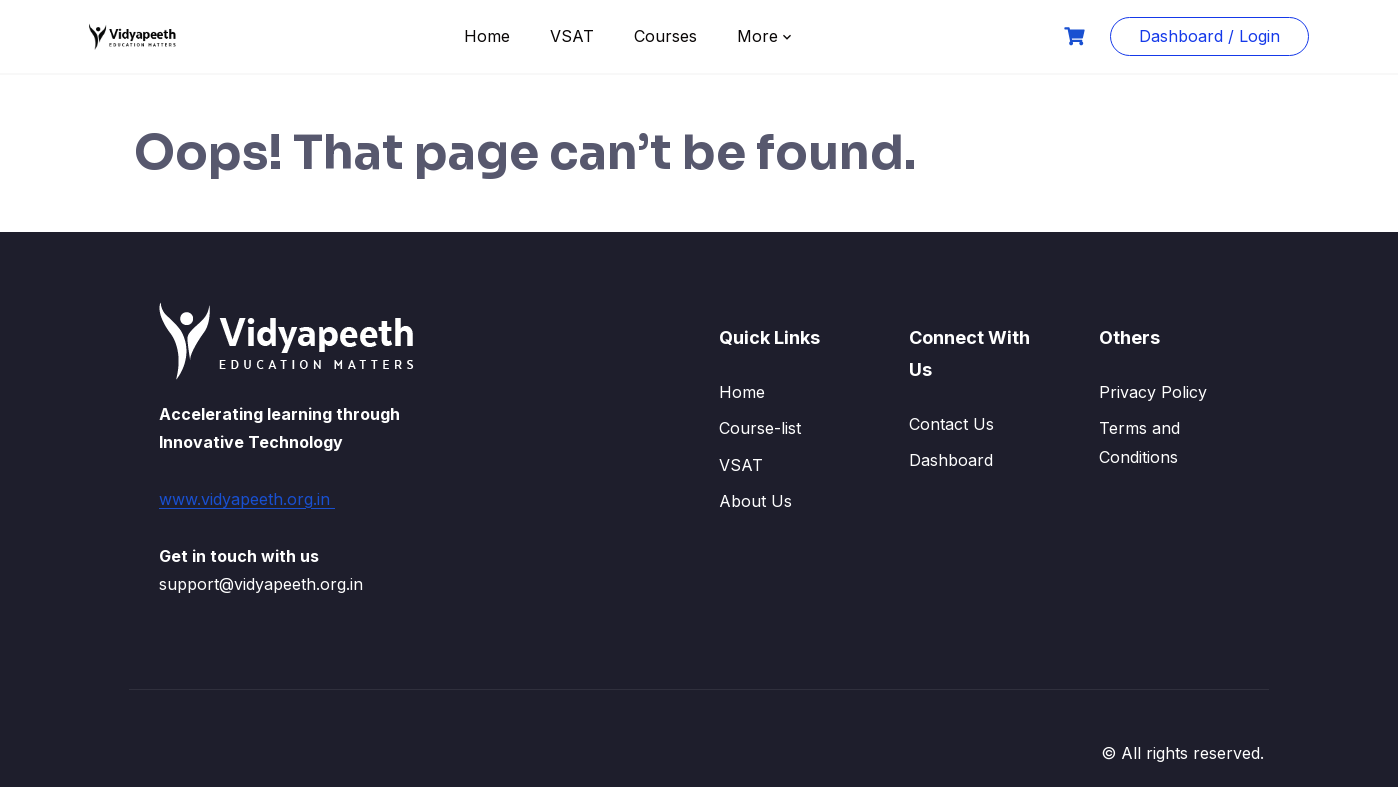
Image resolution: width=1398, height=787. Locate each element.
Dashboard (951, 460)
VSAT (572, 36)
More (757, 36)
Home (487, 36)
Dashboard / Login (1209, 36)
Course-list (760, 428)
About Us (755, 501)
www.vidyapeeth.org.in (247, 499)
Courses (665, 36)
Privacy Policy (1153, 392)
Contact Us (951, 424)
